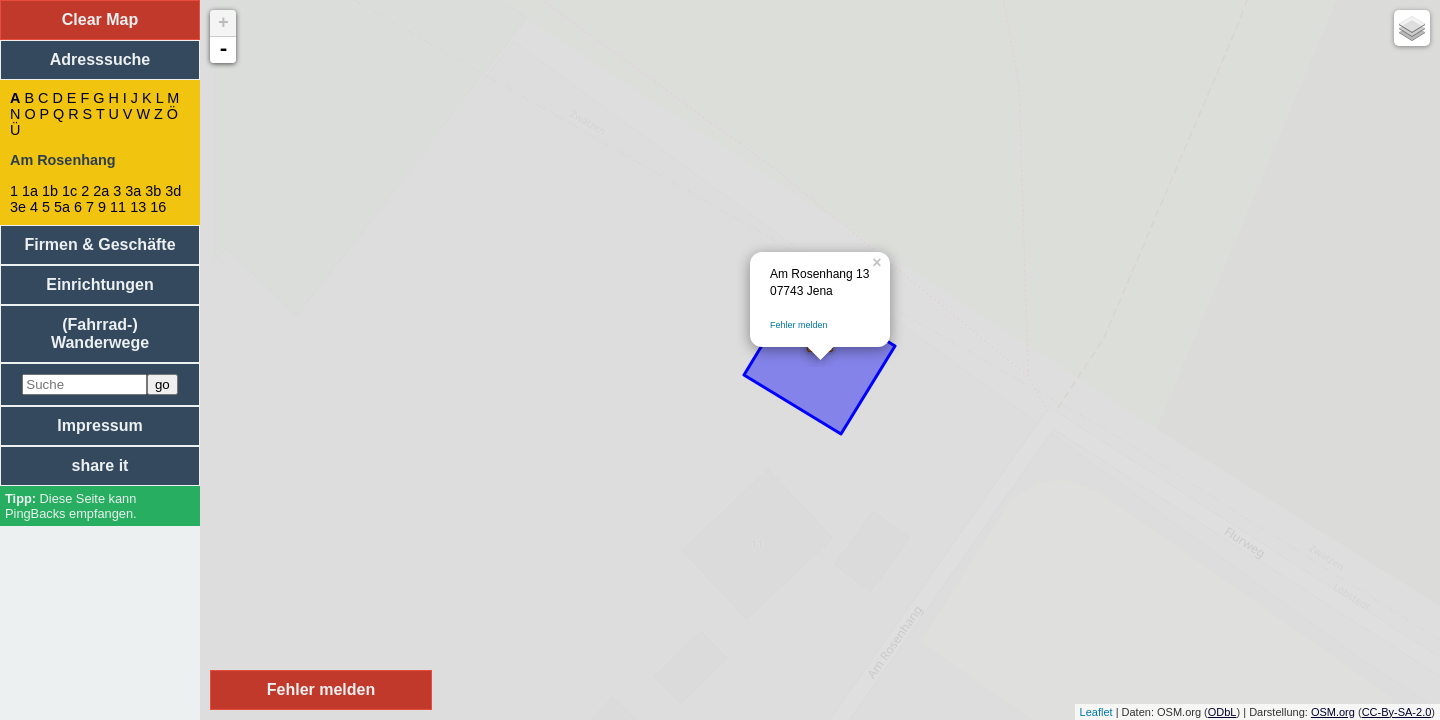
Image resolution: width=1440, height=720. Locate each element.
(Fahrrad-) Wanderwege (100, 333)
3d (173, 191)
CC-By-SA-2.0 (1397, 712)
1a (30, 191)
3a (133, 191)
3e (18, 207)
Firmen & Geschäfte (99, 244)
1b (50, 191)
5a (62, 207)
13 (138, 207)
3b (153, 191)
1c (69, 191)
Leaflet (1096, 712)
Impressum (99, 425)
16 (158, 207)
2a (101, 191)
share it (100, 465)
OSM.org (1333, 712)
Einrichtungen (100, 284)
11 (118, 207)
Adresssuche (100, 59)
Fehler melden (799, 325)
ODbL (1222, 712)
